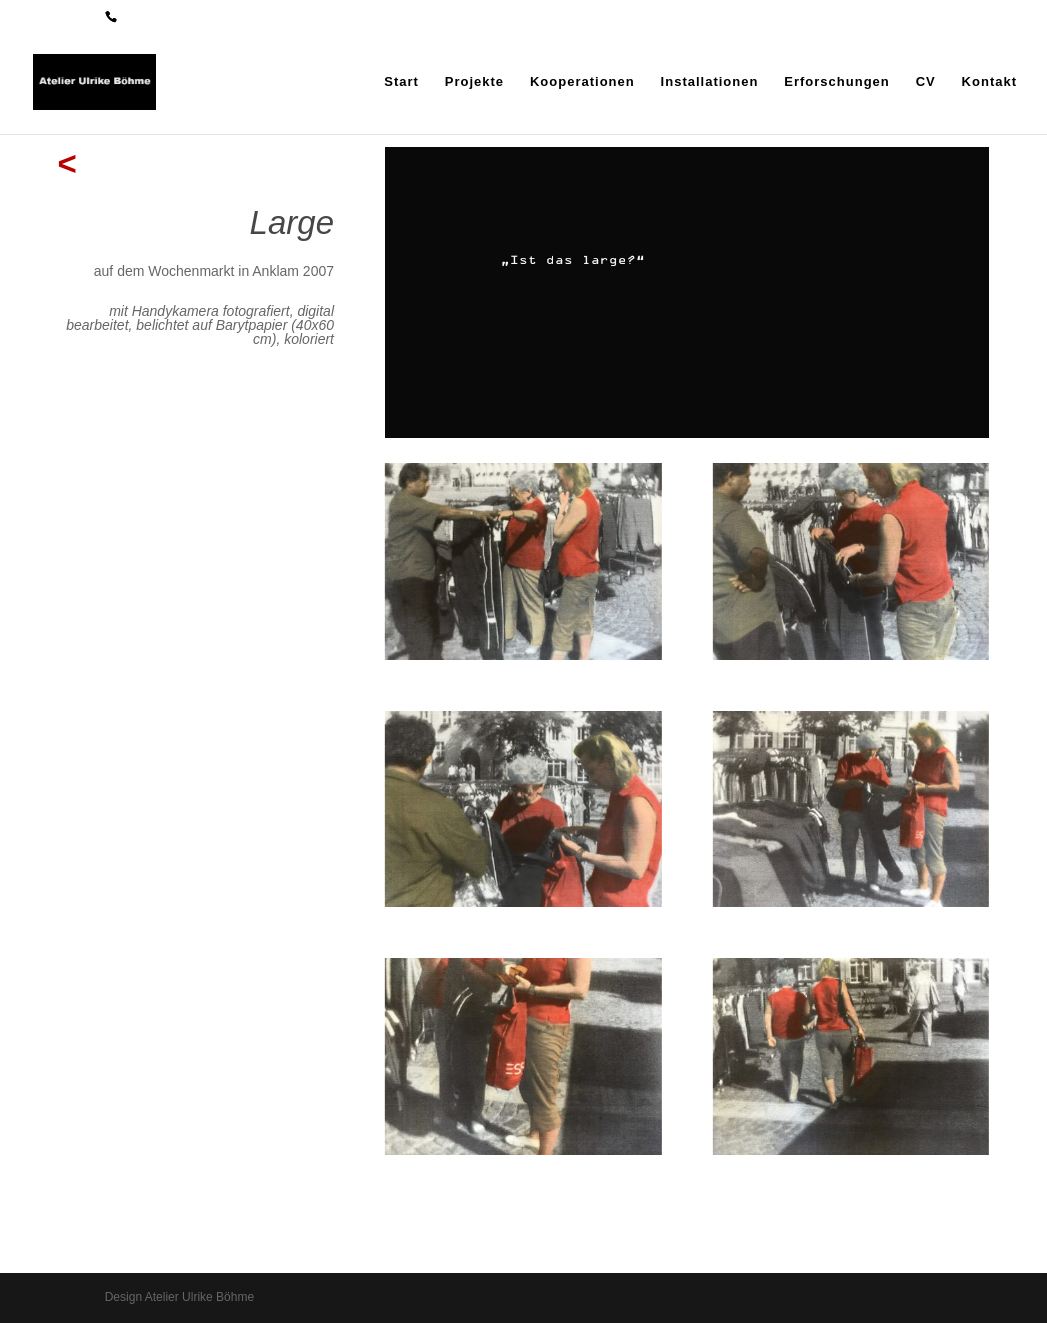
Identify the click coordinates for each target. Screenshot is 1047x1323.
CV (926, 82)
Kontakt (989, 82)
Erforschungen (836, 82)
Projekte (474, 82)
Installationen (710, 82)
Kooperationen (582, 82)
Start (401, 82)
